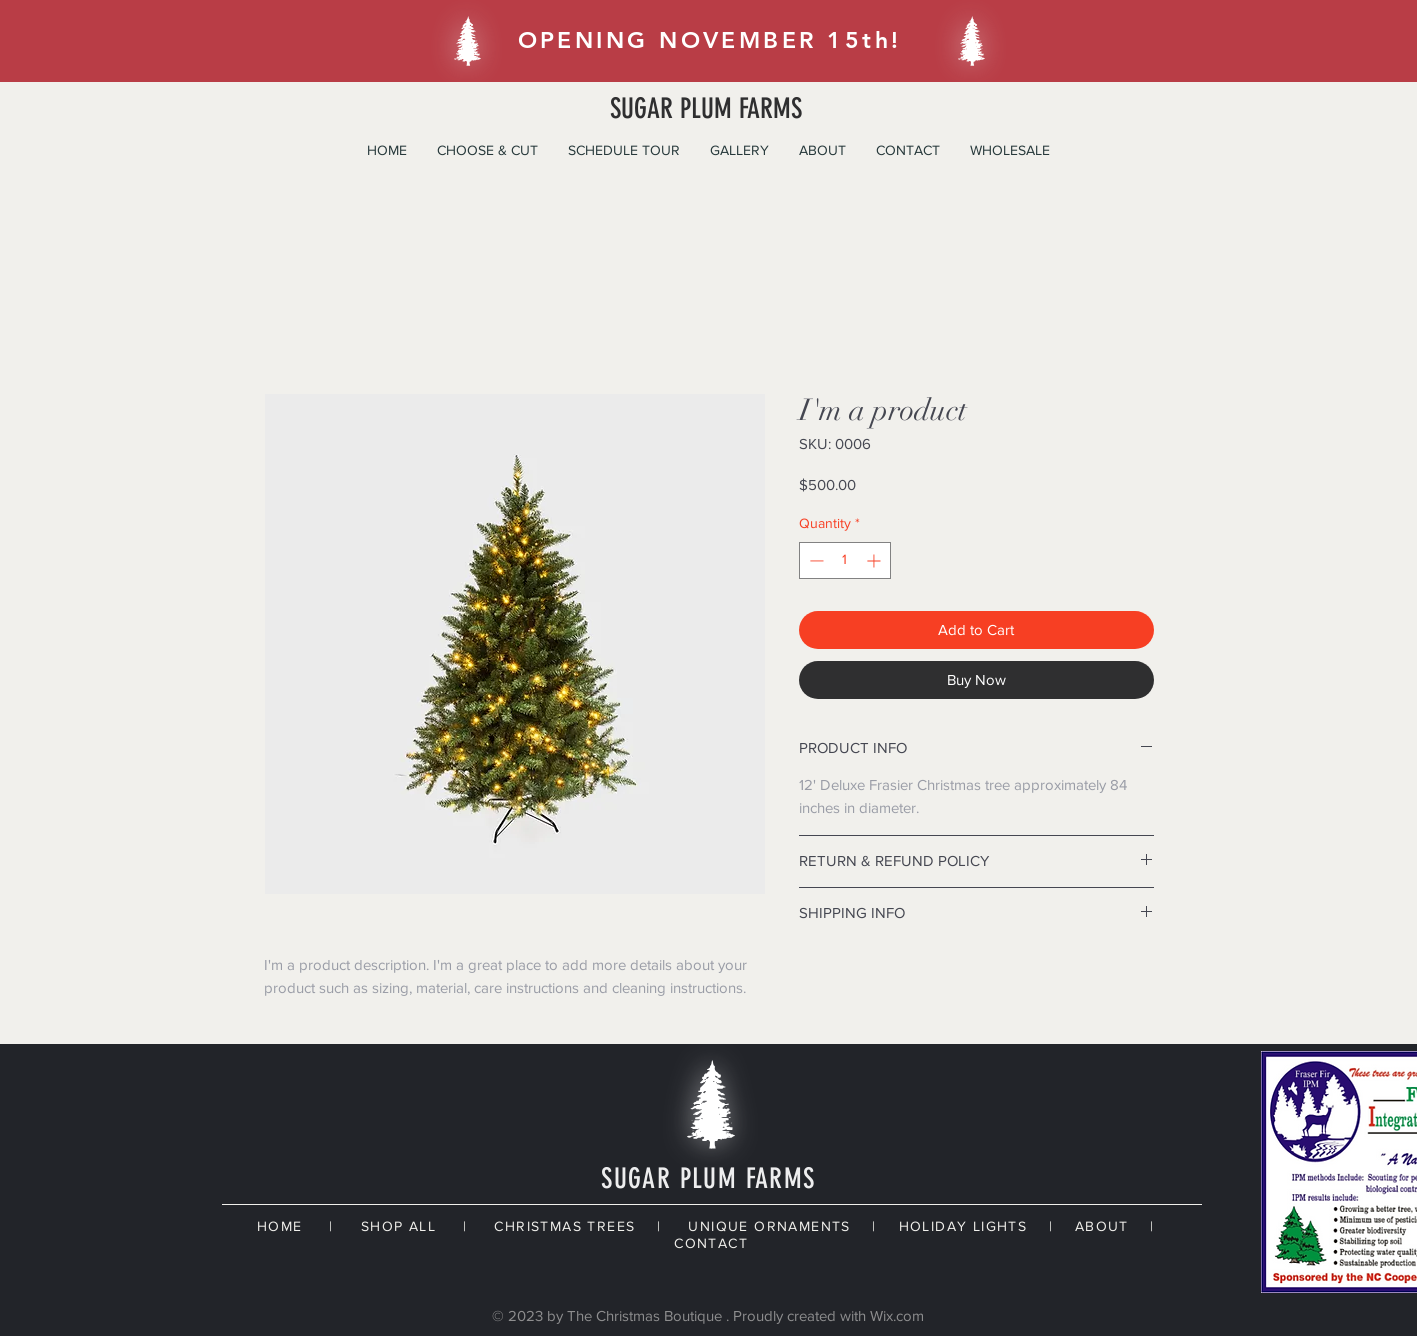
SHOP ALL (398, 1226)
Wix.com (897, 1315)
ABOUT (1102, 1226)
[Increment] (875, 560)
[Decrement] (814, 560)
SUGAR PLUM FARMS (706, 108)
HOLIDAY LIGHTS (963, 1226)
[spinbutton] (845, 560)
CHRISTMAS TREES (564, 1226)
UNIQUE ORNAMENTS (769, 1226)
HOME (280, 1226)
